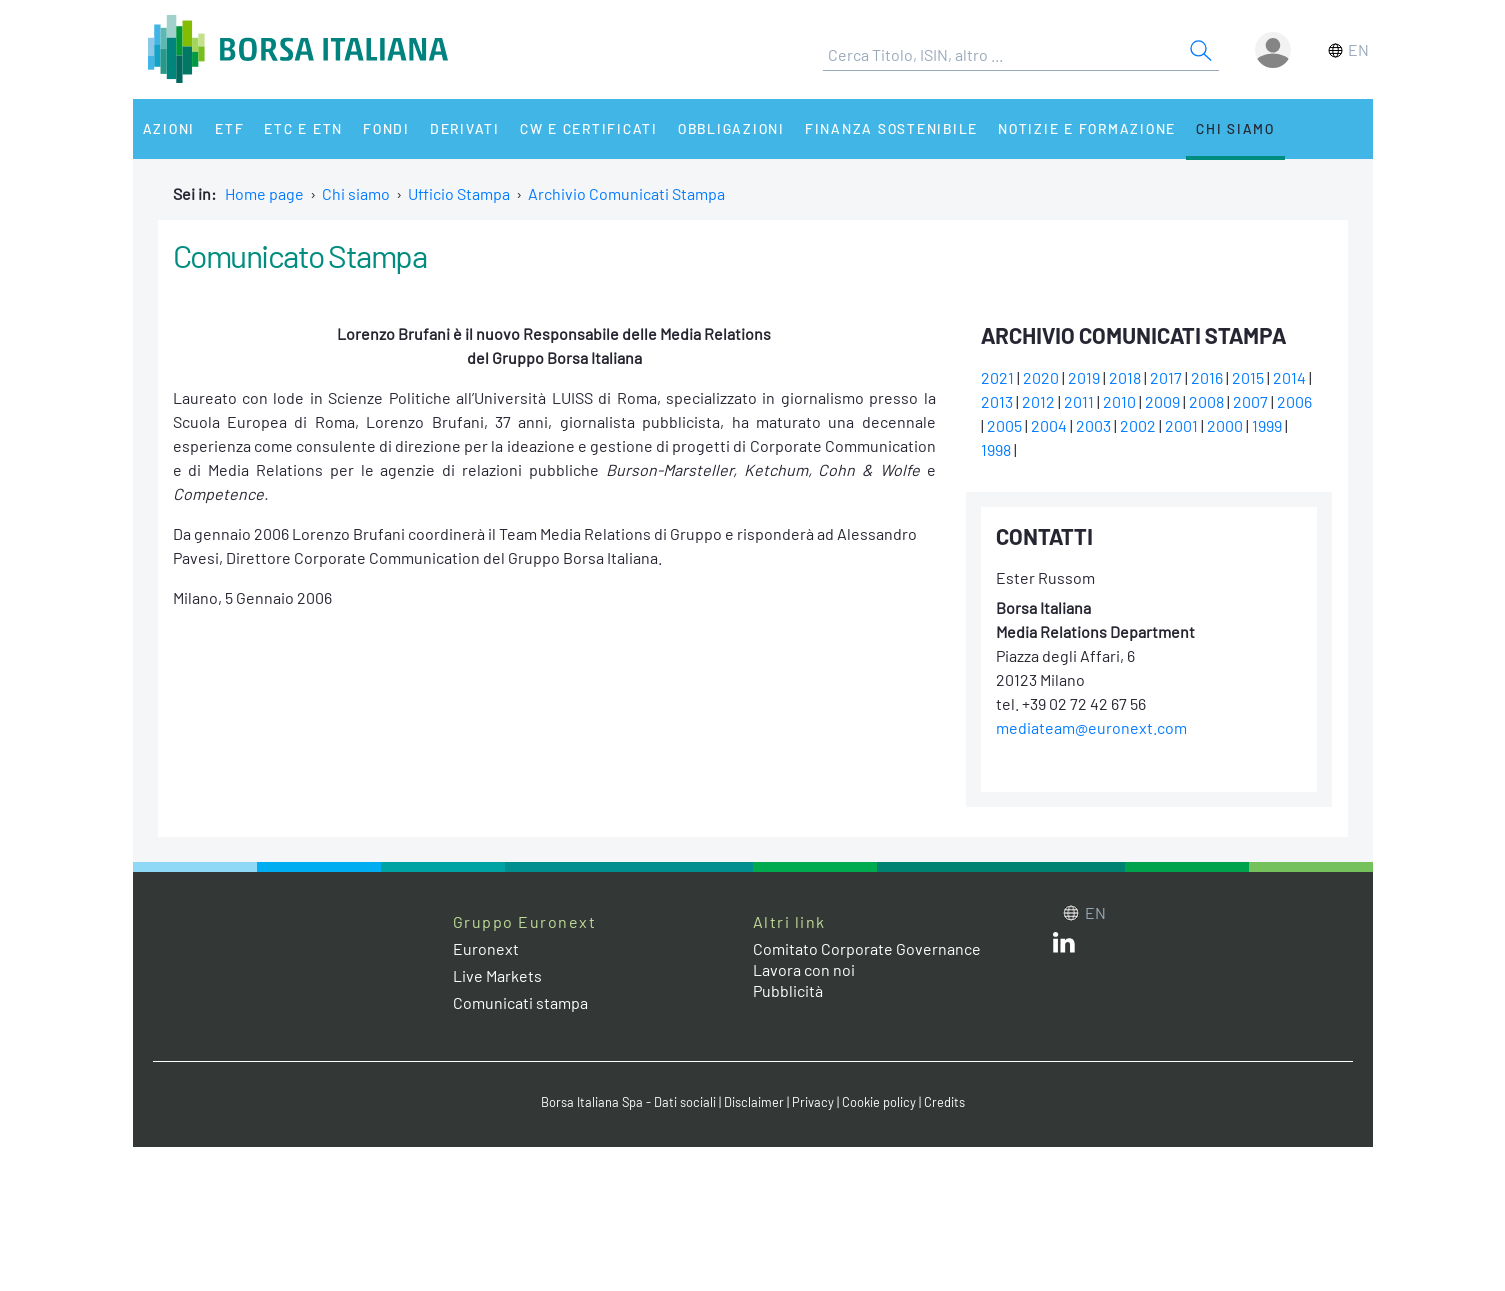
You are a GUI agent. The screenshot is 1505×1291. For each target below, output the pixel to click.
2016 (1207, 377)
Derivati (465, 128)
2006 (1294, 401)
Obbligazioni (731, 128)
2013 (997, 401)
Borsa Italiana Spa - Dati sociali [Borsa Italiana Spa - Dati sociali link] (628, 1102)
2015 (1248, 377)
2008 (1206, 401)
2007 (1250, 401)
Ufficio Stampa (459, 193)
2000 (1225, 425)
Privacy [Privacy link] (813, 1102)
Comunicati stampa (520, 1002)
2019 (1084, 377)
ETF (229, 128)
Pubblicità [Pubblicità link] (788, 990)
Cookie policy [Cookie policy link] (879, 1102)
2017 (1166, 377)
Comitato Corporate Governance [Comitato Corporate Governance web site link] (867, 948)
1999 (1267, 425)
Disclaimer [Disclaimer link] (754, 1102)
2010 (1119, 401)
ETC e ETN (303, 128)
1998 (996, 449)
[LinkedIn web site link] (1064, 946)
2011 (1079, 401)
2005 (1004, 425)
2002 (1138, 425)
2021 (997, 377)
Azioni (169, 128)
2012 (1038, 401)
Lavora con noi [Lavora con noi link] (804, 969)
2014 (1289, 377)
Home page (264, 193)
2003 (1093, 425)
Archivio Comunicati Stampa (626, 193)
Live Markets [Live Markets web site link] (497, 975)
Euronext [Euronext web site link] (486, 948)
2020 (1041, 377)
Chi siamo (1235, 128)
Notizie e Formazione (1087, 128)
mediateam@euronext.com (1091, 727)
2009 (1162, 401)
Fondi (386, 128)
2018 (1125, 377)
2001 (1181, 425)
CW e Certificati (589, 128)
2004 (1049, 425)
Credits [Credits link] (944, 1102)
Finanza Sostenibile (891, 128)
